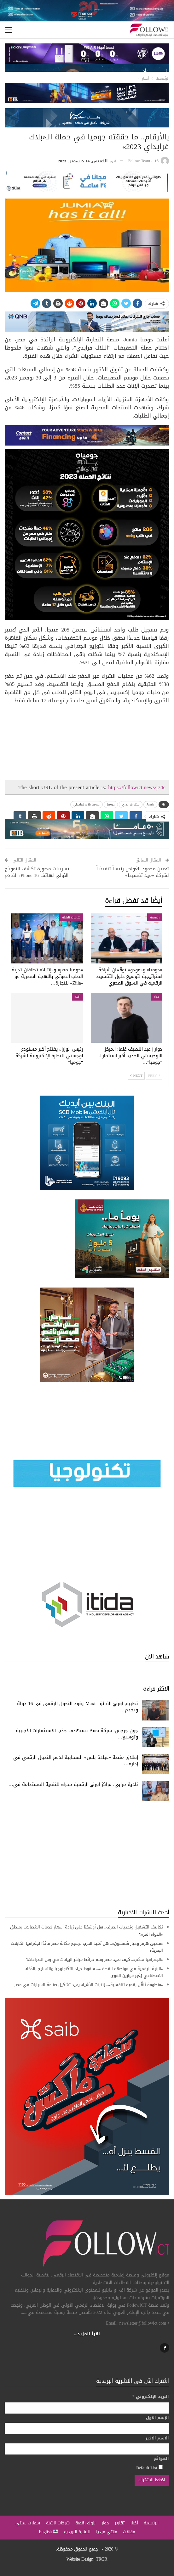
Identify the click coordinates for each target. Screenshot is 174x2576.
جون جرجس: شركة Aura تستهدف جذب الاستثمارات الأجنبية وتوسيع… (77, 1733)
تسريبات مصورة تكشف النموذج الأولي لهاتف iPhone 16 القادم (37, 872)
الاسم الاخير (157, 2438)
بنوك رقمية (85, 2523)
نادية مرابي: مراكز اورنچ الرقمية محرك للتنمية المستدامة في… (73, 1784)
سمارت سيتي (27, 2523)
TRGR (101, 2559)
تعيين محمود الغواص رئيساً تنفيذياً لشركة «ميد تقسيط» (132, 872)
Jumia (150, 804)
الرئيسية (151, 2523)
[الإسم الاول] (87, 2428)
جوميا (111, 804)
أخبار (77, 997)
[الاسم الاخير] (87, 2449)
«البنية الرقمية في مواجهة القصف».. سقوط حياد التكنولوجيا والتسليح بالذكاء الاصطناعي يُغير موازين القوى (94, 1972)
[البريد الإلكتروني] (87, 2408)
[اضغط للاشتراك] (152, 2480)
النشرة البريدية (77, 2532)
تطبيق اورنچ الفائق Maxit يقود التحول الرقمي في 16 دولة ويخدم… (77, 1706)
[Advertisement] (87, 1855)
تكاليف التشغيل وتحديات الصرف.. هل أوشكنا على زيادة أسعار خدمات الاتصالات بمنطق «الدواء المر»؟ (86, 1930)
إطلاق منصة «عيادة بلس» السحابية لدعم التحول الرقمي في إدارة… (75, 1760)
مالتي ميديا (106, 2532)
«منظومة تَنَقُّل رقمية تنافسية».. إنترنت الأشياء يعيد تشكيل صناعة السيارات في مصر (88, 1985)
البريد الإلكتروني (150, 2396)
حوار (157, 997)
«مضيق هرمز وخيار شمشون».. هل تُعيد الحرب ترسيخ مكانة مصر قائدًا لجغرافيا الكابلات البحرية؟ (87, 1946)
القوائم (161, 2458)
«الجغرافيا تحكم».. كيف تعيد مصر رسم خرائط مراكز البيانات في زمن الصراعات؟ (94, 1959)
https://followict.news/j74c (136, 787)
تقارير (119, 2523)
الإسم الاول (157, 2417)
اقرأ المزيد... (87, 2334)
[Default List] (161, 2467)
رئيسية (155, 917)
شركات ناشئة (71, 917)
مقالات (129, 2532)
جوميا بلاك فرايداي (86, 804)
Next (136, 1075)
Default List (149, 2467)
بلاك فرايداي (130, 804)
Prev (154, 1075)
